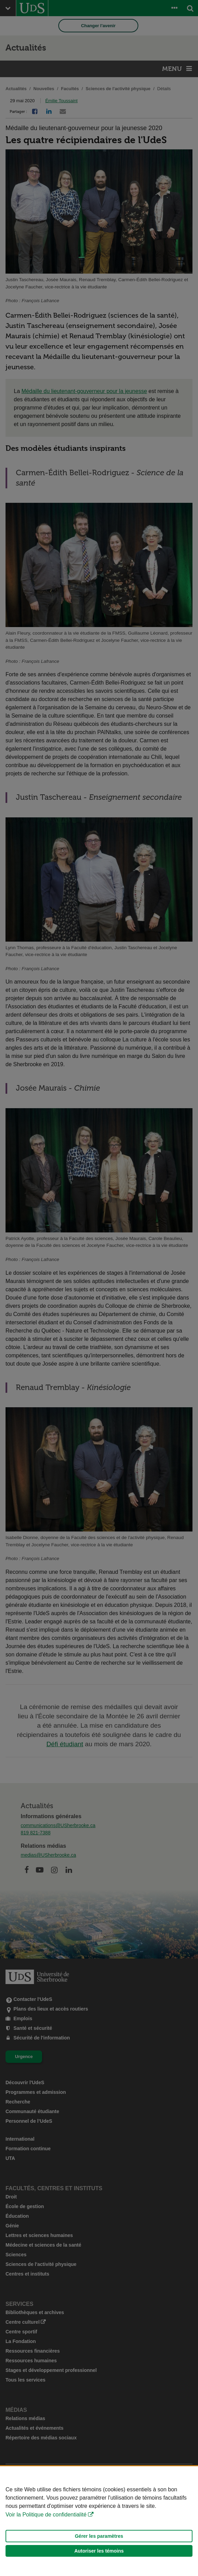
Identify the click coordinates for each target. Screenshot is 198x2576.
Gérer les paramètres (99, 2536)
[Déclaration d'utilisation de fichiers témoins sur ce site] (99, 2521)
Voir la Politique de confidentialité (46, 2514)
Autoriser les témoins (98, 2551)
